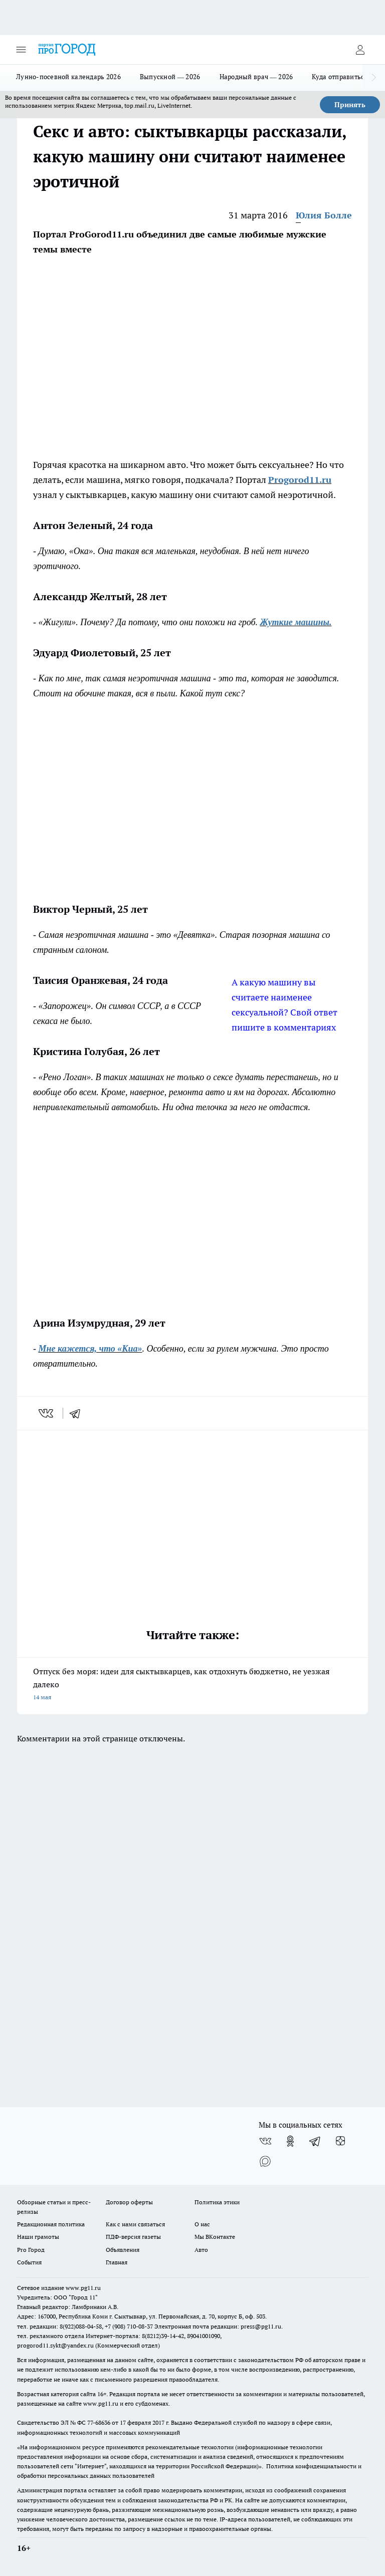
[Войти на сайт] (360, 50)
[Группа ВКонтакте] (265, 2141)
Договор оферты (129, 2202)
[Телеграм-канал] (315, 2141)
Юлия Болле (324, 215)
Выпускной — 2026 (170, 76)
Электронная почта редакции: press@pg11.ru (217, 2326)
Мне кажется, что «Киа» (90, 1349)
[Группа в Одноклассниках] (290, 2141)
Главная (116, 2262)
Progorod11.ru (299, 479)
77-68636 (98, 2422)
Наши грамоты (38, 2236)
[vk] (47, 1413)
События (29, 2262)
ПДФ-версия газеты (133, 2236)
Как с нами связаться (135, 2224)
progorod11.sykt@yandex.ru (55, 2345)
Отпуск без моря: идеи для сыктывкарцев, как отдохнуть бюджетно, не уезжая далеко (192, 1685)
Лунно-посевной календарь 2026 (68, 76)
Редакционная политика (51, 2224)
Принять (349, 104)
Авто (201, 2249)
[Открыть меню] (21, 50)
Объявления (122, 2249)
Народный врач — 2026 (256, 76)
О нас (202, 2224)
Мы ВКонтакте (215, 2236)
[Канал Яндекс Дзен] (340, 2141)
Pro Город (31, 2249)
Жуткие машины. (296, 622)
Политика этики (217, 2202)
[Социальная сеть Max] (265, 2161)
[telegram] (78, 1413)
